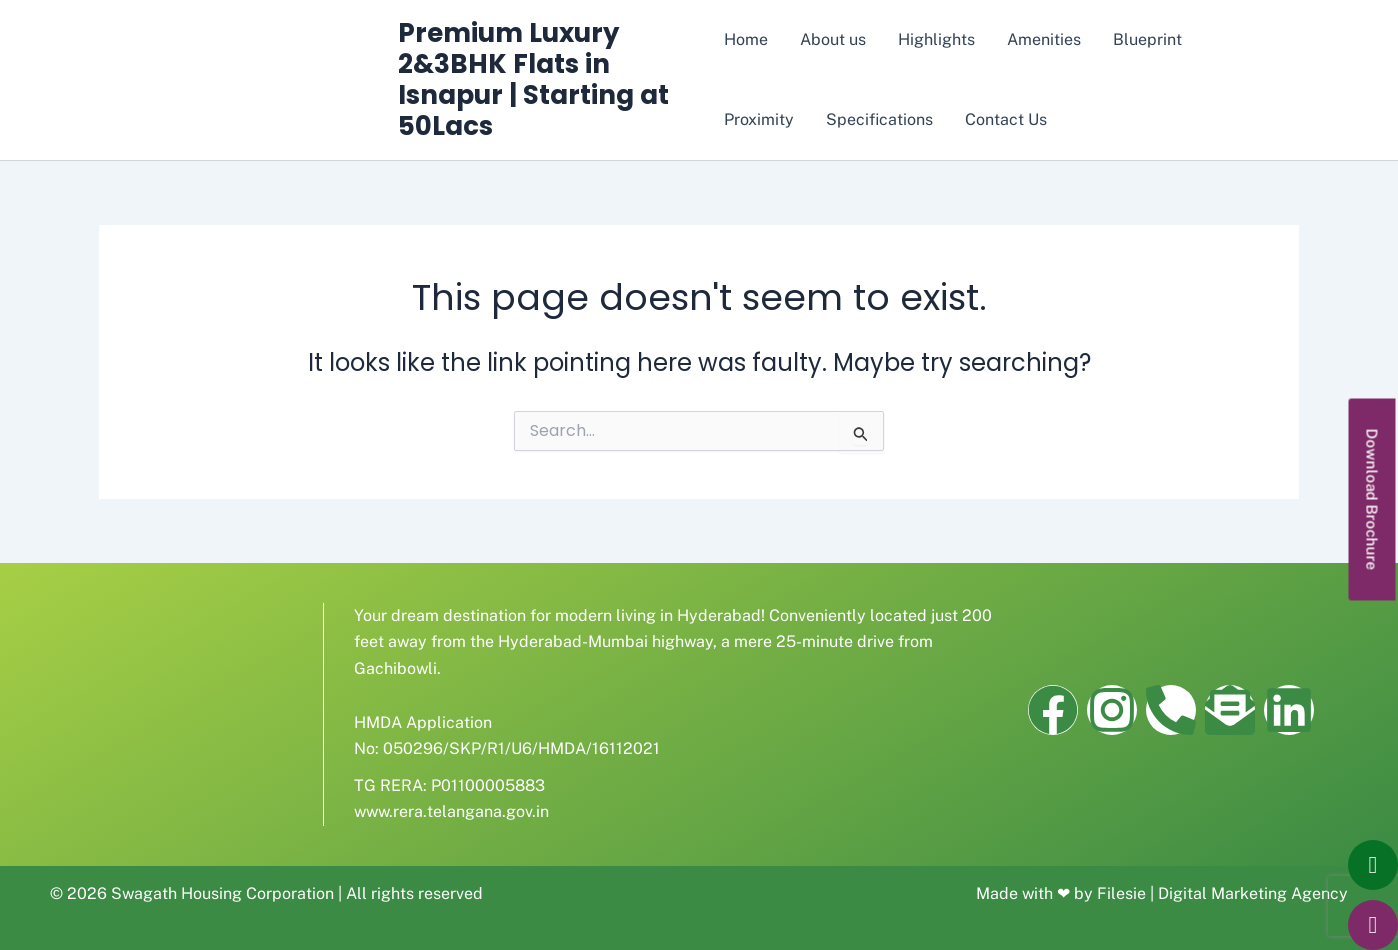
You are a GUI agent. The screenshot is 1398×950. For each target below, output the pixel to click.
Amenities (1044, 39)
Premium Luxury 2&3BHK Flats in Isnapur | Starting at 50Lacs (533, 80)
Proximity (759, 119)
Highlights (936, 39)
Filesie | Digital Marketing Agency (1222, 893)
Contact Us (1006, 119)
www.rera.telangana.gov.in (451, 811)
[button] (1372, 499)
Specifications (879, 119)
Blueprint (1147, 39)
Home (746, 39)
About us (833, 39)
